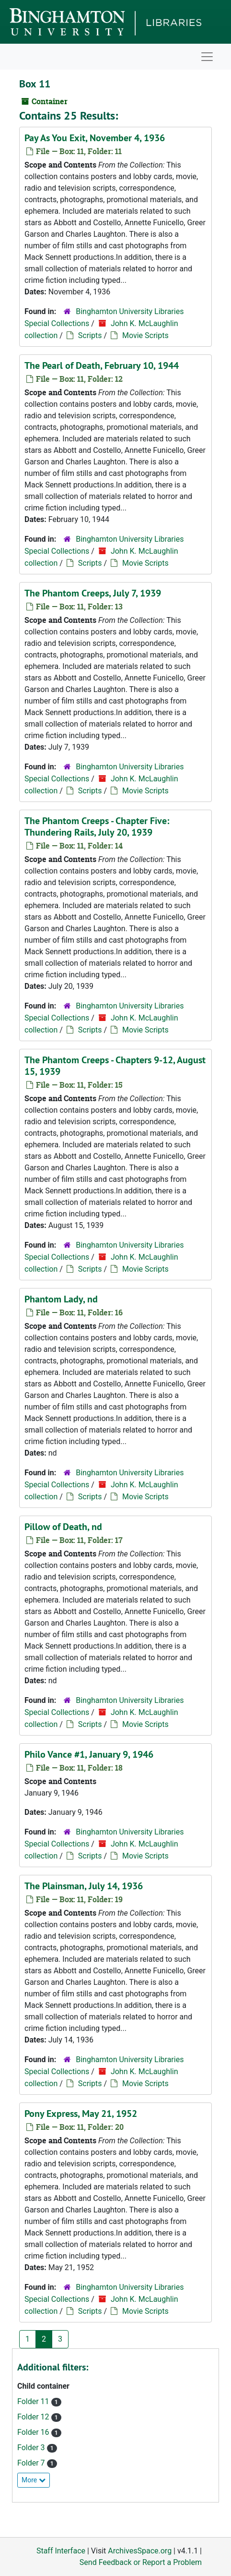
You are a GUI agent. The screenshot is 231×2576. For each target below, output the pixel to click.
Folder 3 (32, 2447)
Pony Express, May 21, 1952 (80, 2113)
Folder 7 (32, 2462)
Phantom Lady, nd (61, 1299)
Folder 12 (34, 2416)
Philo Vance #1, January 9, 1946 (88, 1754)
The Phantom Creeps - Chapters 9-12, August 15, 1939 (115, 1066)
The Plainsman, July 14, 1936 (83, 1886)
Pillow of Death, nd (63, 1526)
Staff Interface (60, 2550)
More (34, 2480)
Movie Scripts (145, 335)
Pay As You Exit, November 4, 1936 (94, 138)
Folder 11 (34, 2401)
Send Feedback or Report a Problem (141, 2562)
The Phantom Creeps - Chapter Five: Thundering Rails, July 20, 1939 (96, 826)
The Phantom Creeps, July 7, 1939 (92, 593)
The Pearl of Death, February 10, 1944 (101, 365)
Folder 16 (34, 2432)
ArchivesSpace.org (140, 2550)
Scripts (90, 335)
